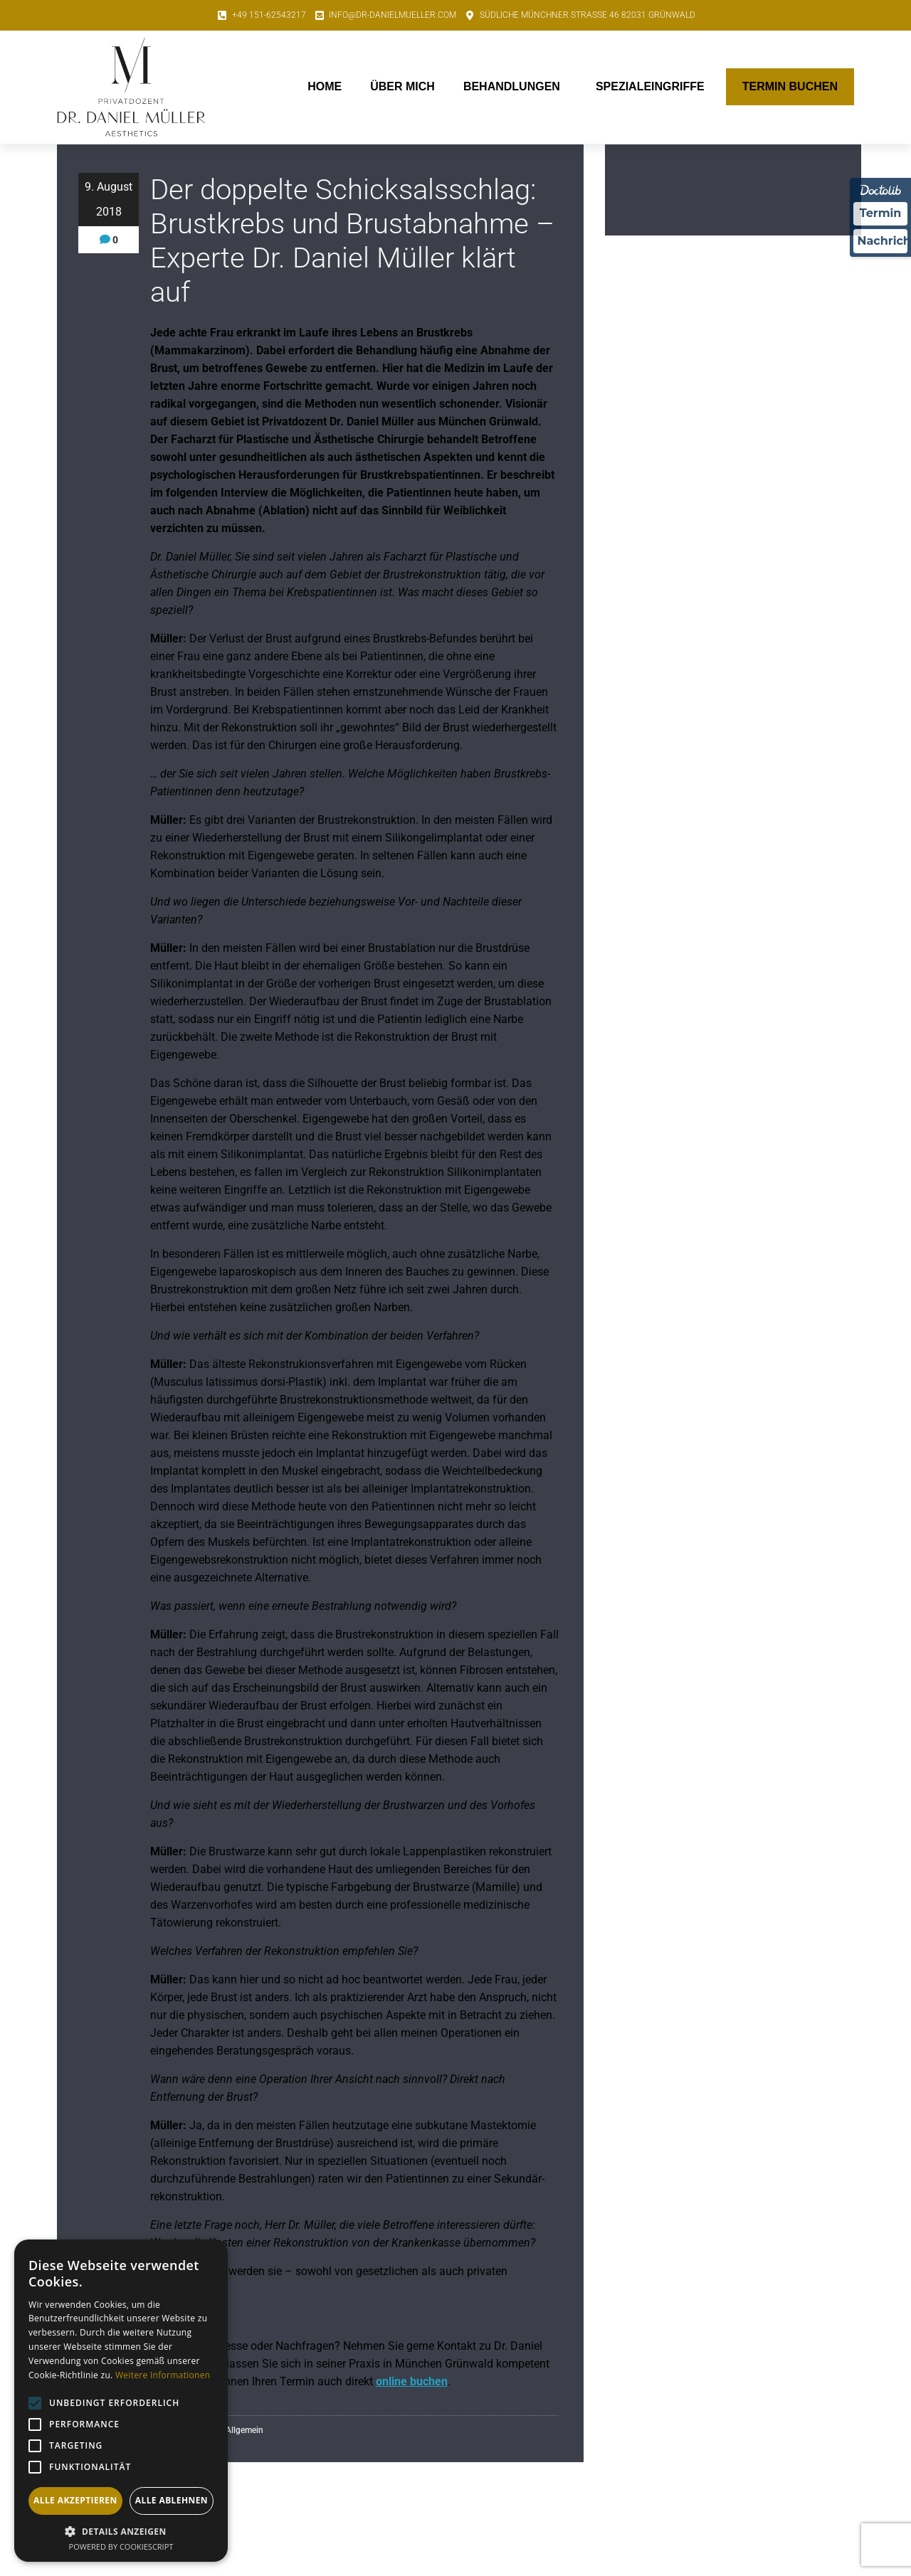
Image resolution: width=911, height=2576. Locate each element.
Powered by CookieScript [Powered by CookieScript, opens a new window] (121, 2546)
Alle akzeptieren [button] (75, 2500)
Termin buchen (790, 86)
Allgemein (244, 2430)
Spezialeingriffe (654, 87)
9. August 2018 (108, 199)
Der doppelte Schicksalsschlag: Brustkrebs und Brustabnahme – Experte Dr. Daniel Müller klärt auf (352, 241)
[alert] (121, 2401)
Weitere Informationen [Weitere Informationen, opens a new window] (163, 2375)
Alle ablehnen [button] (171, 2500)
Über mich (402, 86)
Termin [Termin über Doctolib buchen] (881, 214)
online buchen (412, 2381)
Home (324, 86)
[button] (121, 2531)
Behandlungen (515, 87)
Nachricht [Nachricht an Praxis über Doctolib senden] (882, 241)
